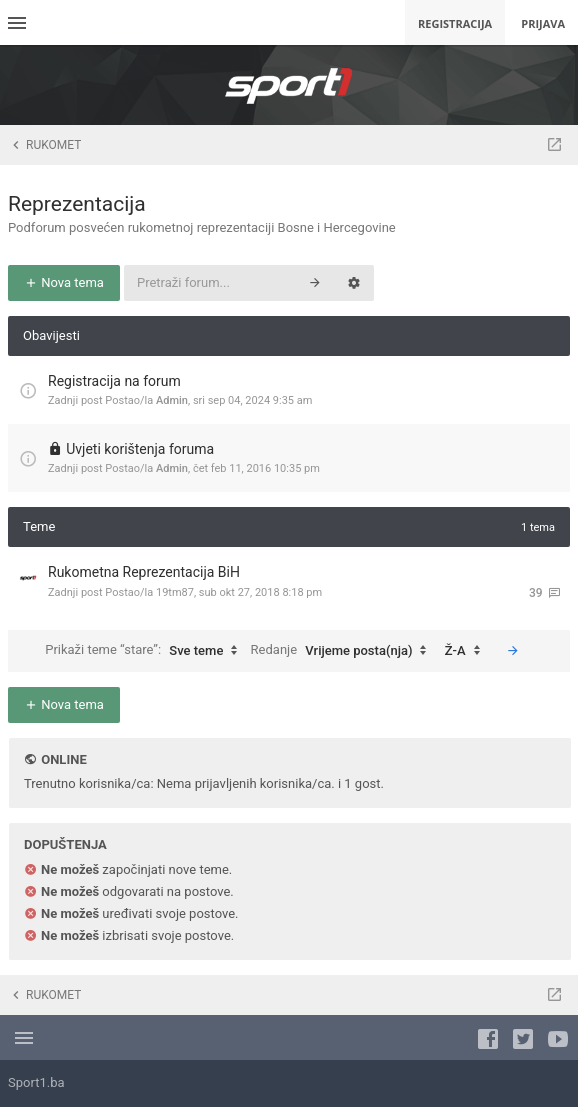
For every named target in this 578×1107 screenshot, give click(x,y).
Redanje (344, 651)
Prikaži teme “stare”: (146, 651)
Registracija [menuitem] (455, 23)
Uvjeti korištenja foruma (140, 449)
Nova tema (64, 282)
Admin (172, 400)
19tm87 (175, 592)
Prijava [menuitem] (543, 23)
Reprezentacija (77, 204)
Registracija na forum (114, 381)
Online (63, 759)
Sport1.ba (36, 1082)
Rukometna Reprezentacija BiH (144, 572)
